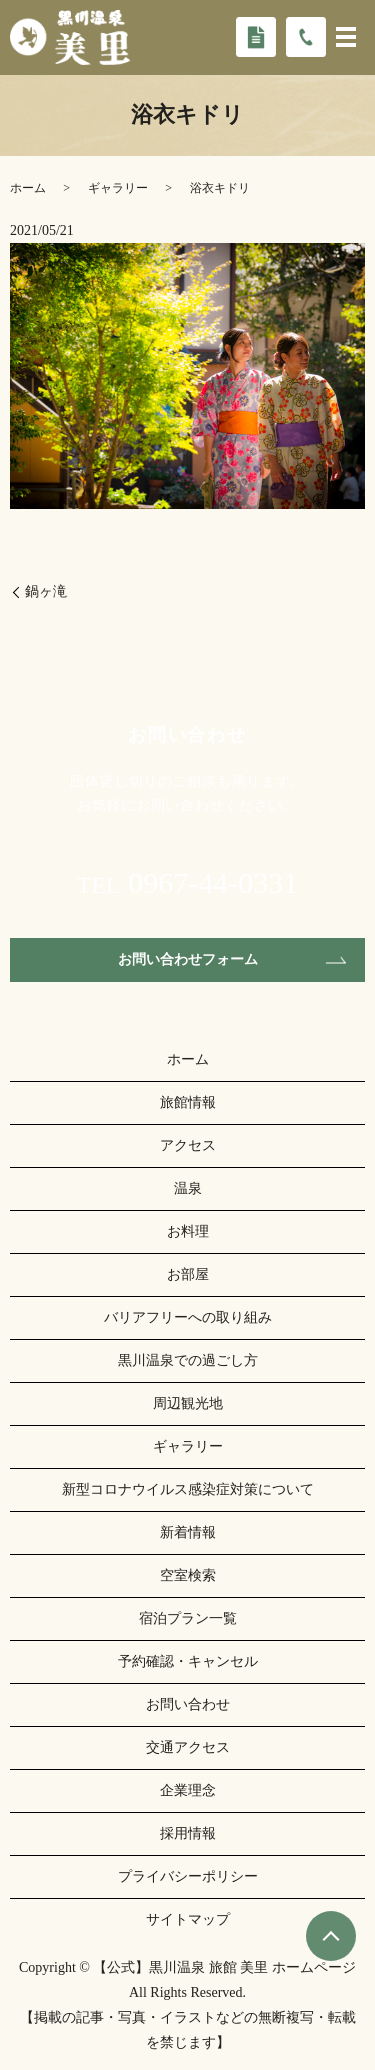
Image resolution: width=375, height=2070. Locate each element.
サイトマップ (188, 1919)
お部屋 (188, 1274)
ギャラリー (118, 188)
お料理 (188, 1231)
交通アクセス (188, 1747)
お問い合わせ (188, 1704)
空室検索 (188, 1575)
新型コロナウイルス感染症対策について (188, 1489)
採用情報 (188, 1833)
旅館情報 (188, 1102)
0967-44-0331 (213, 883)
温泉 (188, 1188)
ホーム (28, 188)
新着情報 (188, 1532)
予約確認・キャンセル (188, 1661)
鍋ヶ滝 (46, 591)
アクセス (188, 1145)
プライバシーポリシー (188, 1876)
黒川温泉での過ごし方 (188, 1360)
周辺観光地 (188, 1403)
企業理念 (188, 1790)
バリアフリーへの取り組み (188, 1317)
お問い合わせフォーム (188, 959)
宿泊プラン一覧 (188, 1618)
